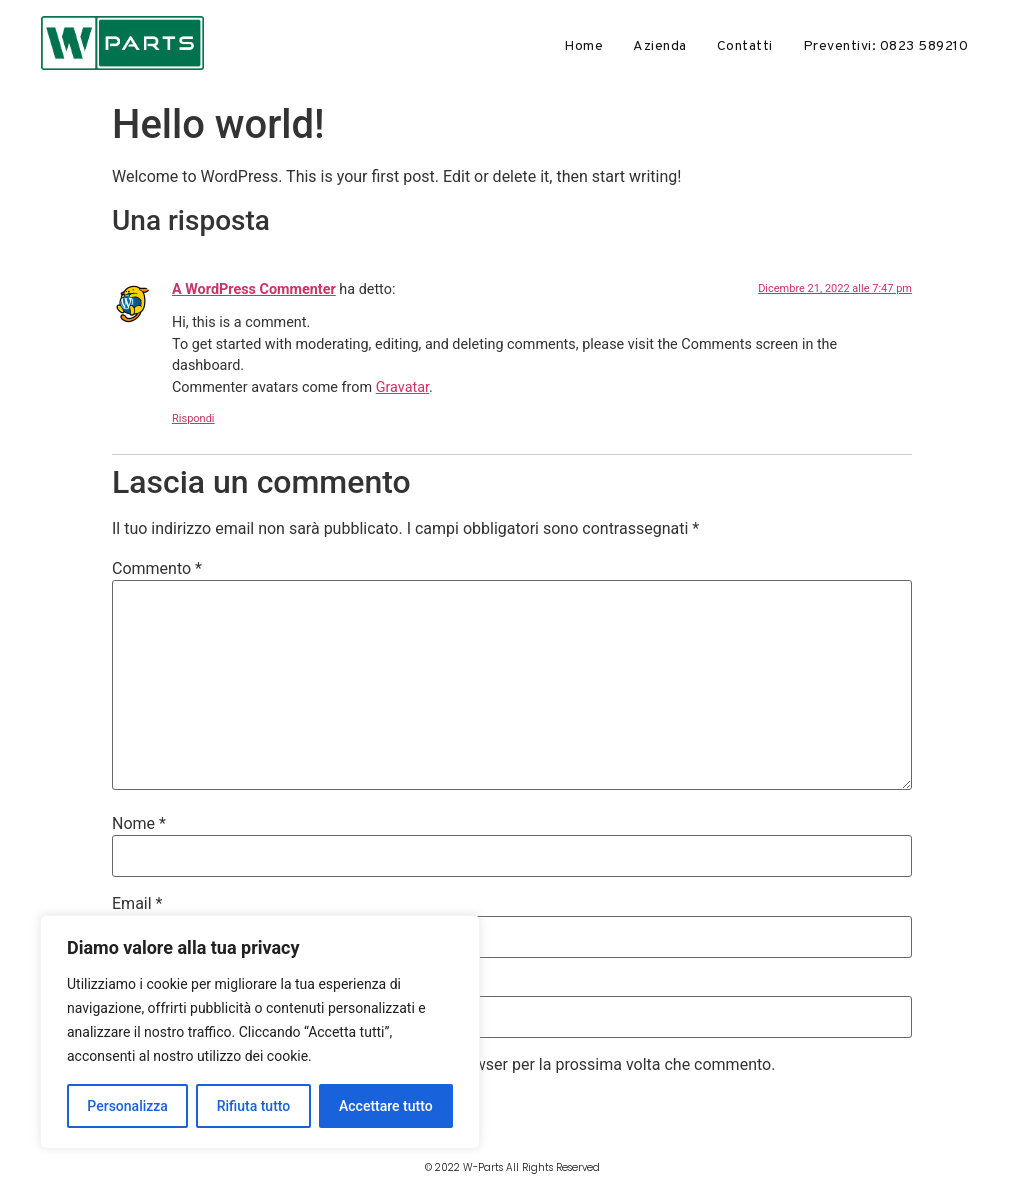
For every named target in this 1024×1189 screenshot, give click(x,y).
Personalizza (127, 1106)
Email (137, 904)
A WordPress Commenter (254, 289)
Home (583, 46)
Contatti (745, 46)
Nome (139, 824)
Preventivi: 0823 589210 (886, 46)
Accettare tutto (386, 1106)
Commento (157, 569)
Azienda (660, 46)
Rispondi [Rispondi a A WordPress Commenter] (193, 418)
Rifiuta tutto (254, 1106)
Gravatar (402, 387)
